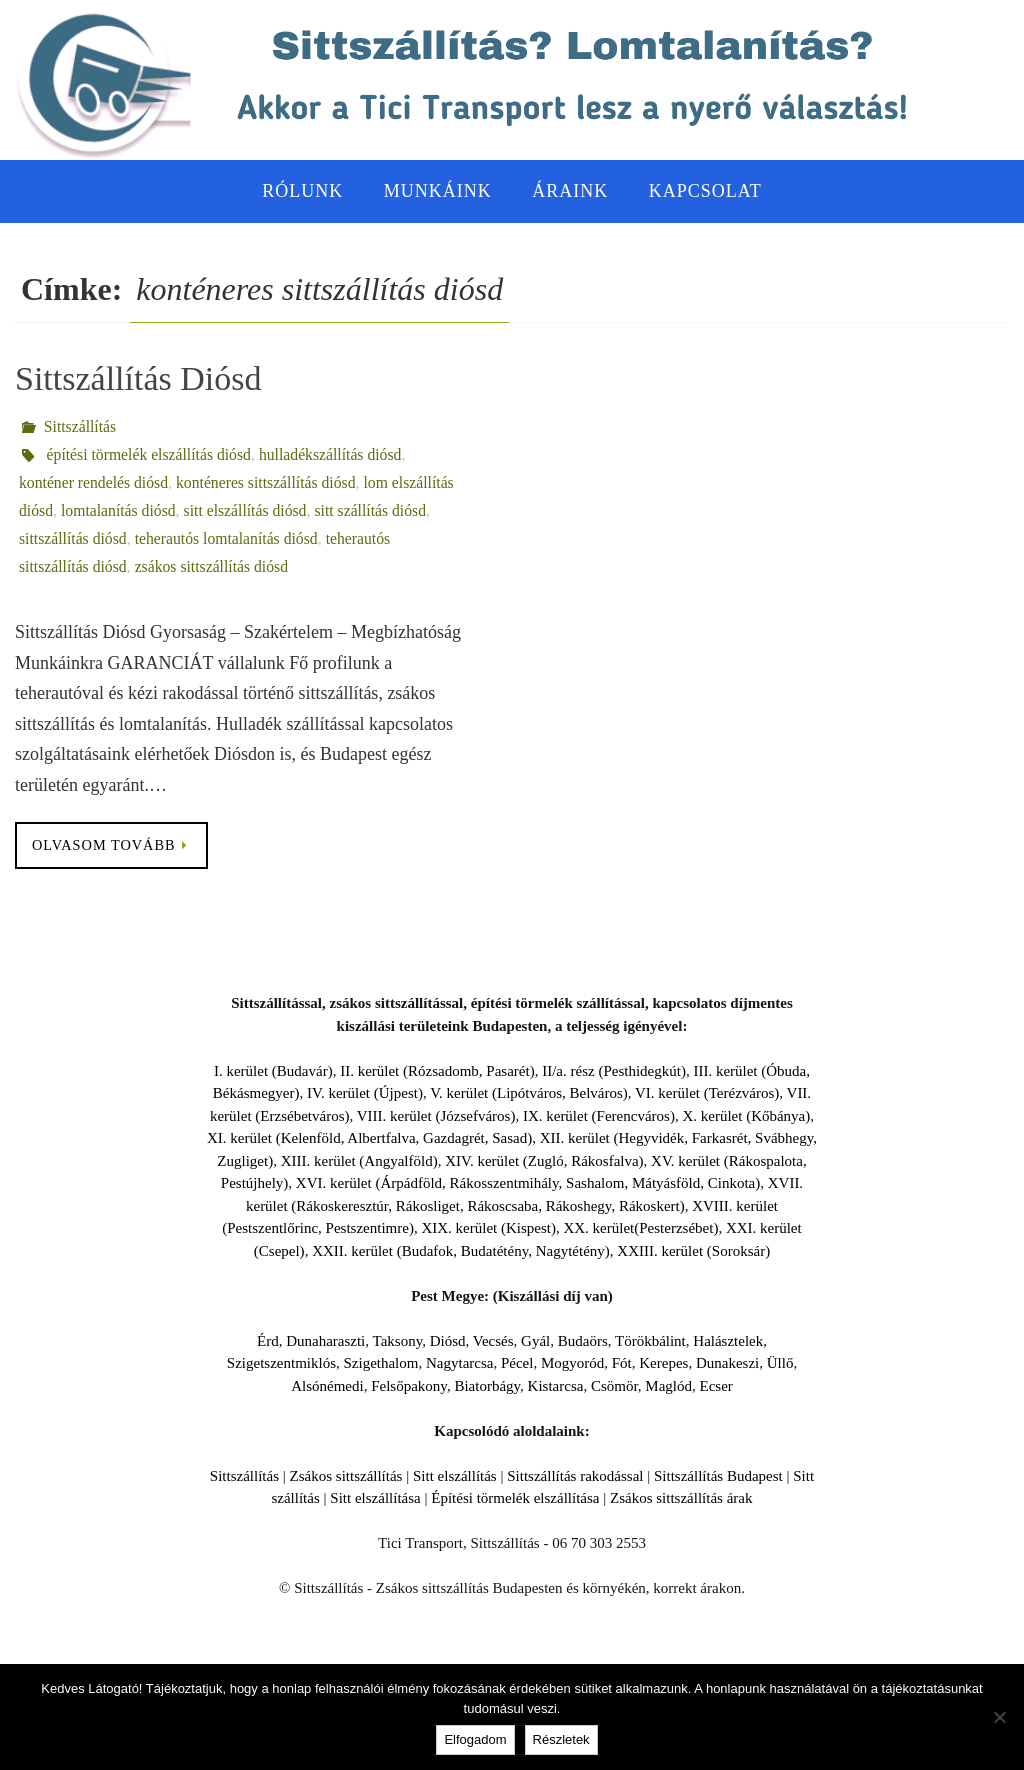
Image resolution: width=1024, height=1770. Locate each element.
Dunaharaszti (325, 1341)
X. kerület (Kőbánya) (746, 1116)
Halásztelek (728, 1341)
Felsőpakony (409, 1386)
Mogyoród (572, 1364)
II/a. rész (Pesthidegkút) (614, 1071)
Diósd (448, 1341)
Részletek (561, 1739)
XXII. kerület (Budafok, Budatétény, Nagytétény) (461, 1251)
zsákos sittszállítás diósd (215, 566)
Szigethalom (380, 1364)
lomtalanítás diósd (120, 510)
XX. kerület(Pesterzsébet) (640, 1229)
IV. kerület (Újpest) (365, 1094)
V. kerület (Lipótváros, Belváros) (529, 1094)
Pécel (517, 1364)
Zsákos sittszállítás (346, 1476)
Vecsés (493, 1341)
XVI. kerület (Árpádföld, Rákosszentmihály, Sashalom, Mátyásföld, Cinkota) (528, 1184)
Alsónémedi (327, 1386)
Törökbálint (650, 1341)
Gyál (535, 1341)
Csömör (614, 1386)
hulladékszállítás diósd (335, 454)
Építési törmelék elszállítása (515, 1499)
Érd (268, 1341)
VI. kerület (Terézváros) (707, 1094)
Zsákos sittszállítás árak (681, 1499)
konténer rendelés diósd (95, 482)
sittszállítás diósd (74, 538)
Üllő (780, 1364)
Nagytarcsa (459, 1364)
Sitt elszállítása (375, 1499)
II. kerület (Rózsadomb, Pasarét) (437, 1071)
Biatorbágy (487, 1386)
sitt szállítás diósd (377, 510)
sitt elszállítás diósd (249, 510)
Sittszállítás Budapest (718, 1476)
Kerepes (663, 1364)
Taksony (398, 1341)
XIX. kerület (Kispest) (488, 1229)
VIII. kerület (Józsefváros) (436, 1116)
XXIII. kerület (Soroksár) (693, 1251)
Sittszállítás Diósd (138, 378)
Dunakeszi (727, 1364)
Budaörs (583, 1341)
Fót (622, 1364)
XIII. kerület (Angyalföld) (359, 1161)
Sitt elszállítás (455, 1476)
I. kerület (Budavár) (273, 1071)
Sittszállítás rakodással (575, 1476)
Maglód (668, 1386)
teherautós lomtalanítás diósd (230, 538)
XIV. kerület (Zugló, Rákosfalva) (544, 1161)
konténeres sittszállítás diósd (270, 482)
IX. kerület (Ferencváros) (599, 1116)
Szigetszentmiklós (281, 1364)
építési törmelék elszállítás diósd (151, 454)
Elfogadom (475, 1739)
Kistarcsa (556, 1386)
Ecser (715, 1386)
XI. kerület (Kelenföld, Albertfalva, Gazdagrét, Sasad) (369, 1139)
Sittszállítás (81, 426)
